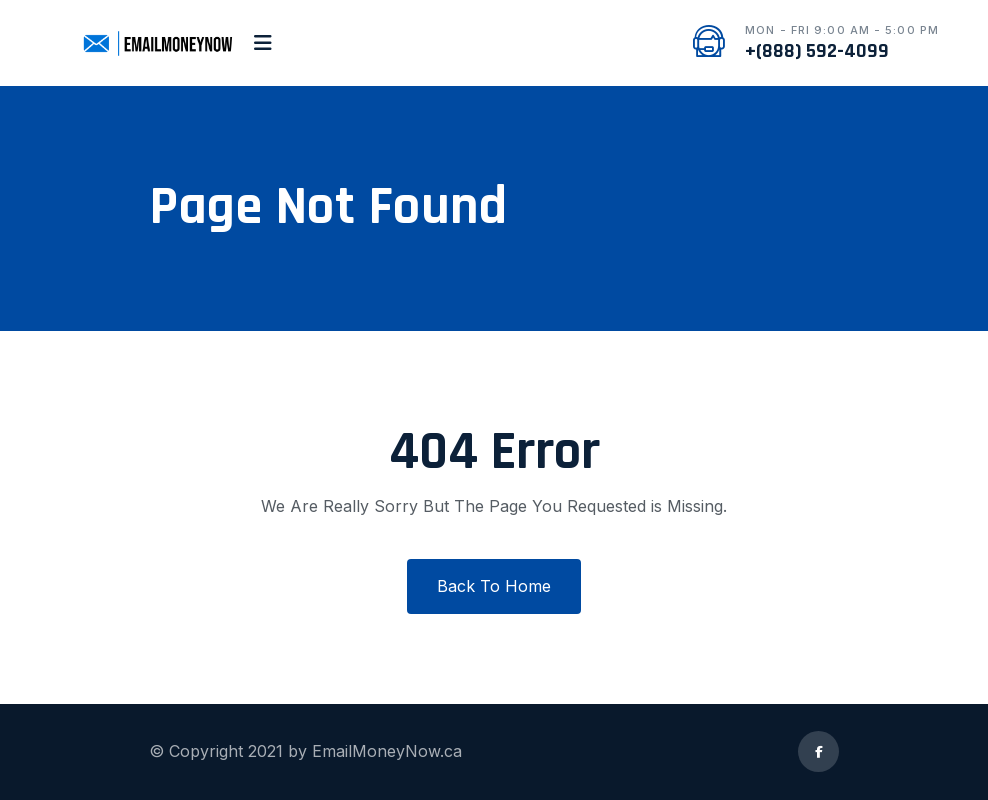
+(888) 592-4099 (817, 51)
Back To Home (494, 586)
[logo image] (156, 43)
